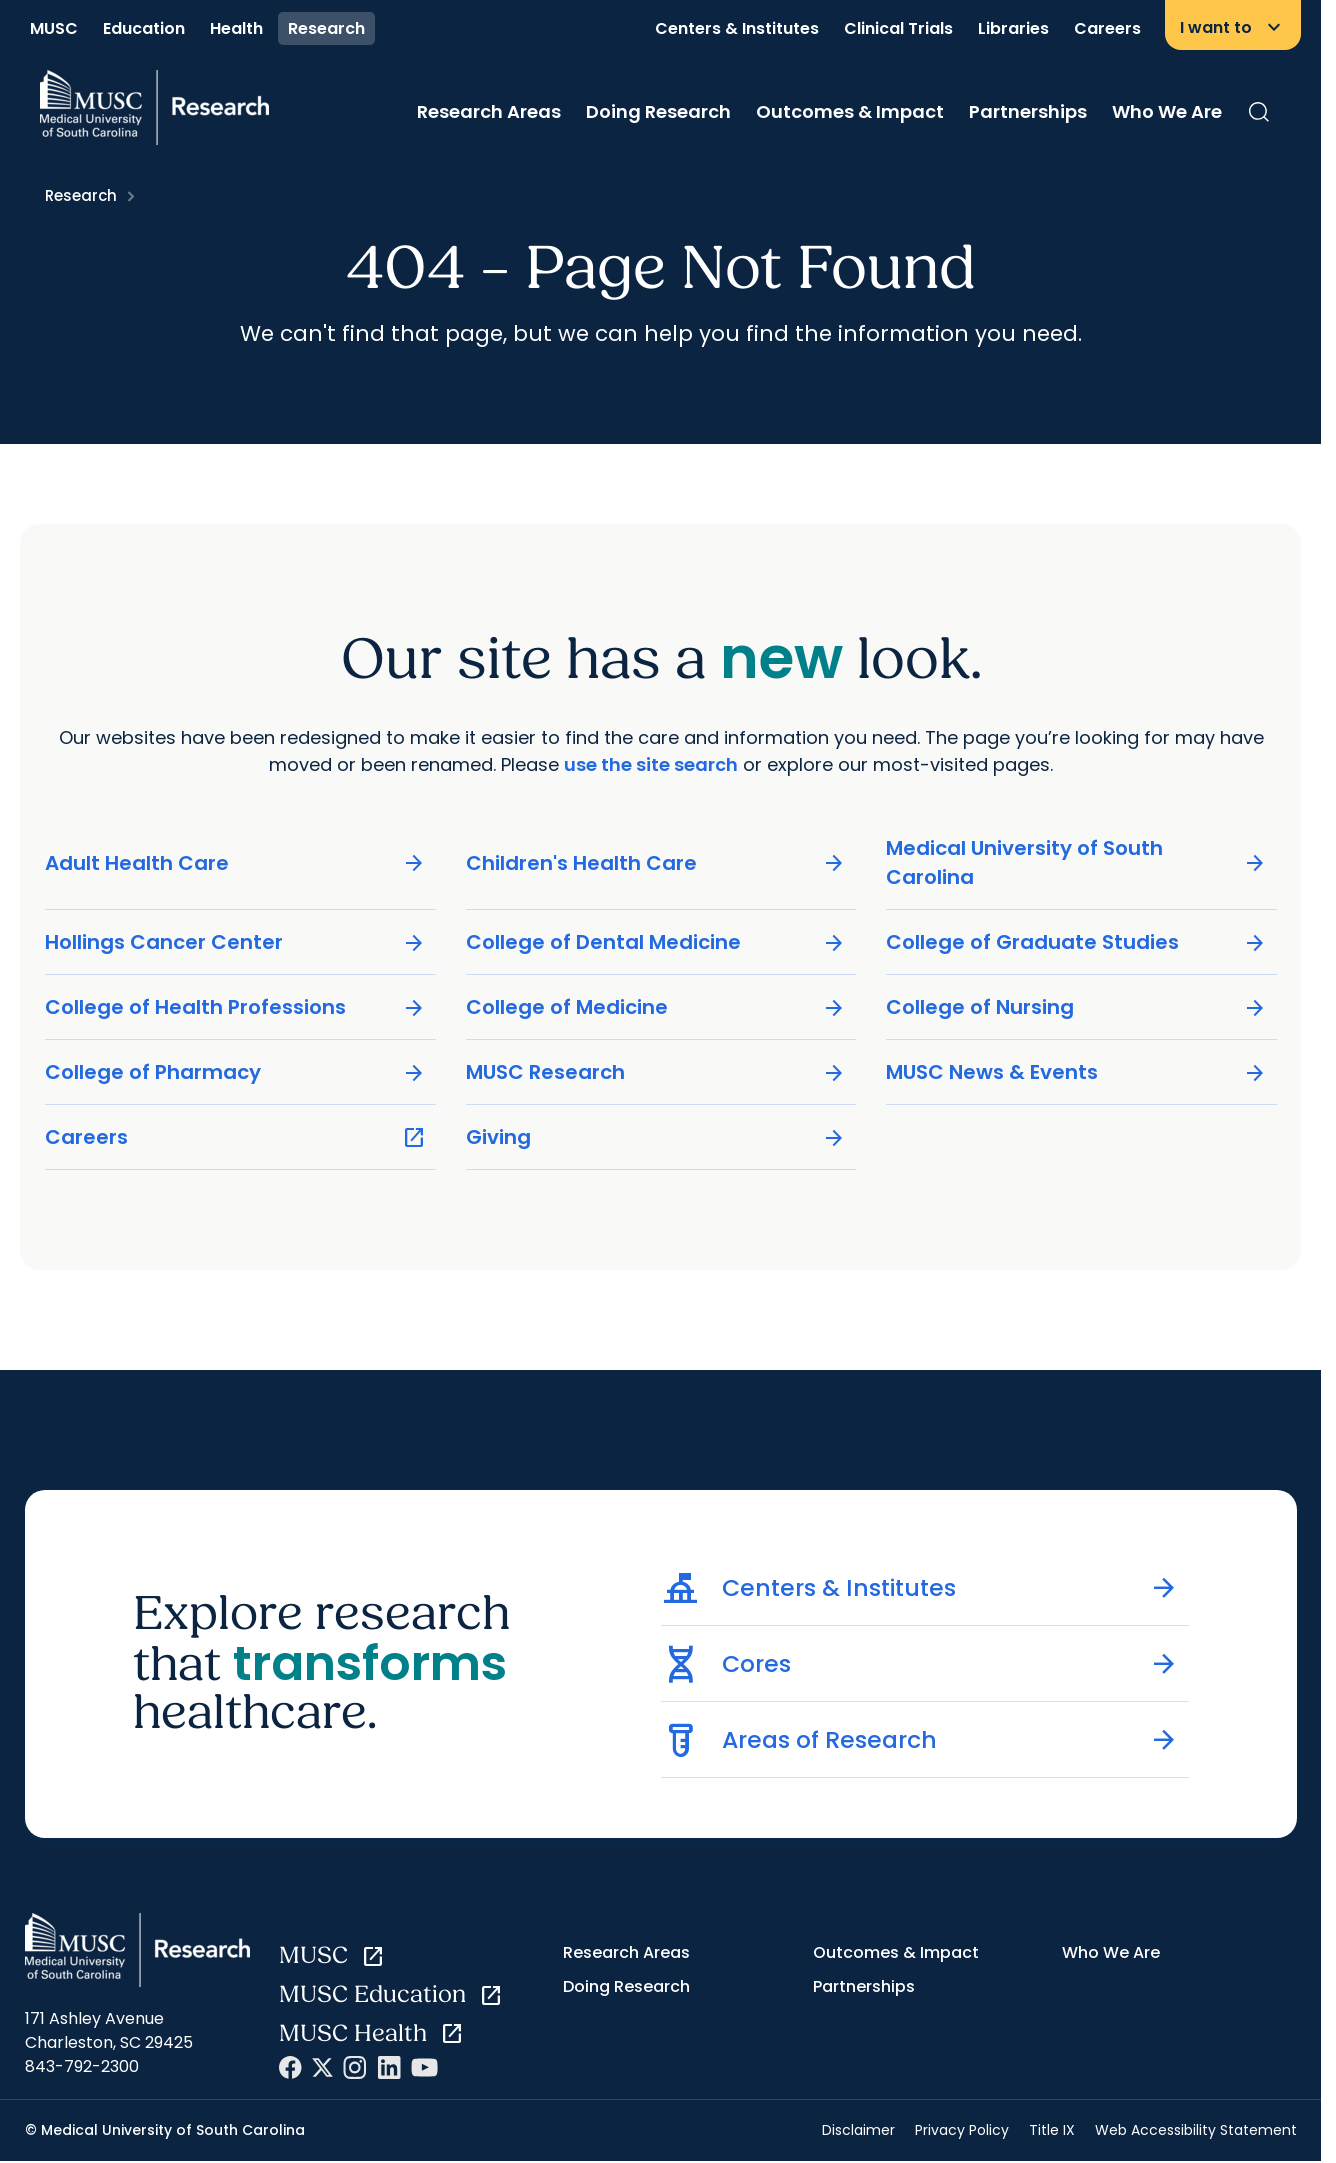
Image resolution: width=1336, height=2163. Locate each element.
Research (326, 28)
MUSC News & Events (1076, 1072)
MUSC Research (655, 1072)
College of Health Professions (235, 1007)
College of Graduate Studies (1076, 942)
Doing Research (658, 111)
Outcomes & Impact (850, 111)
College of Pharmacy (235, 1072)
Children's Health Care (655, 863)
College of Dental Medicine (655, 942)
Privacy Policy (962, 2130)
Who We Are (1167, 111)
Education (144, 28)
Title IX (1052, 2130)
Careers (1107, 28)
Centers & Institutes (737, 28)
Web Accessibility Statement (1196, 2130)
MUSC (54, 28)
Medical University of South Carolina (1076, 862)
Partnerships (1028, 111)
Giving (655, 1137)
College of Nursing (1076, 1007)
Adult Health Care (235, 863)
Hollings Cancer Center (235, 942)
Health (236, 28)
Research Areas (489, 111)
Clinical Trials (898, 28)
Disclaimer (858, 2130)
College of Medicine (655, 1007)
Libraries (1013, 28)
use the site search (651, 764)
